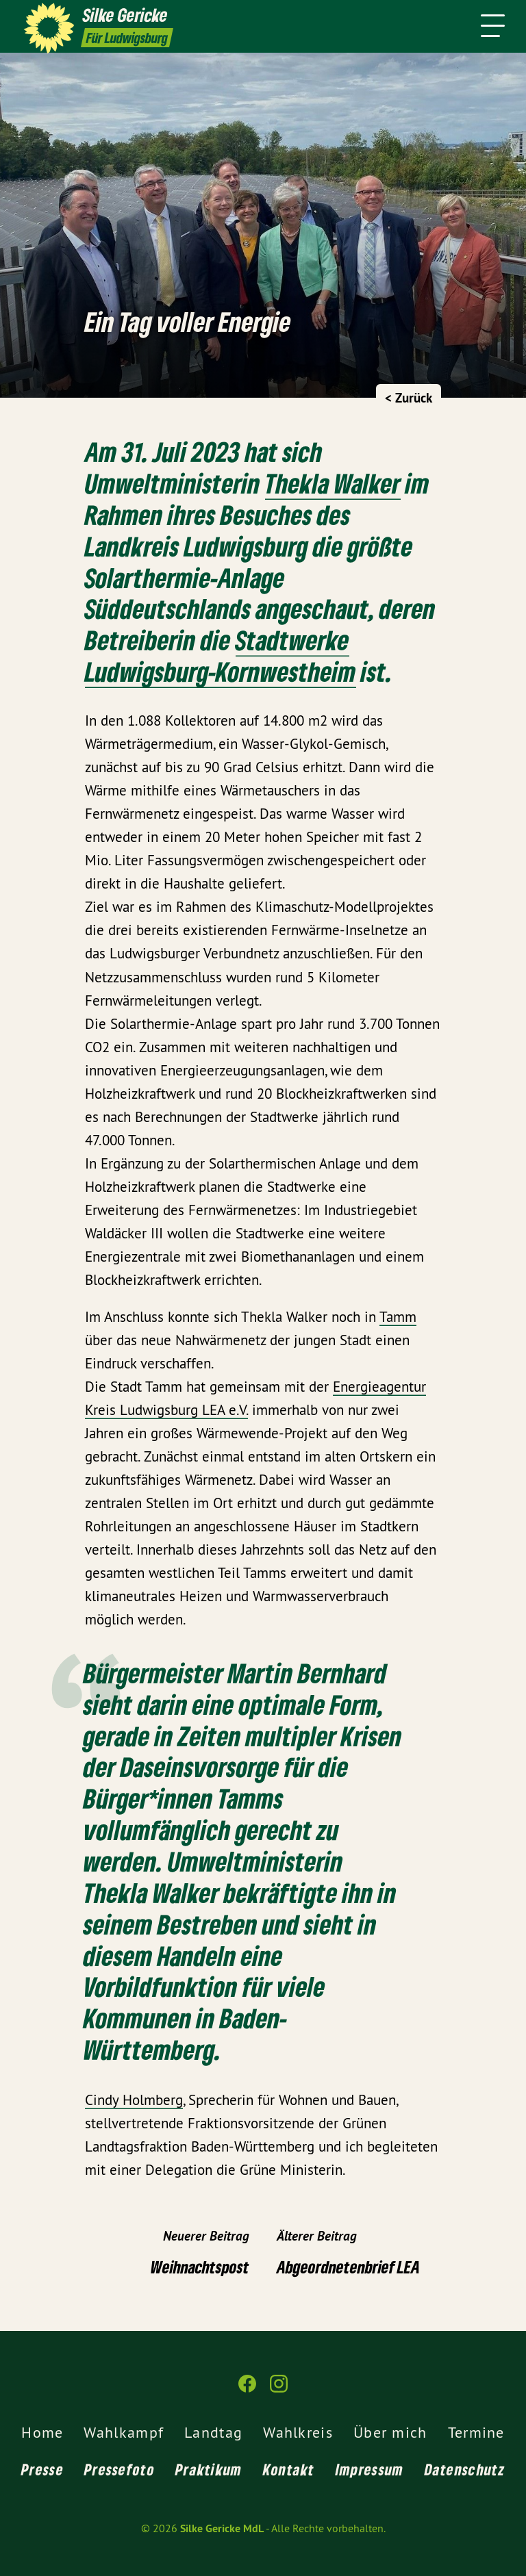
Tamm (397, 1317)
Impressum (370, 2469)
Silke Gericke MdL (222, 2528)
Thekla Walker (333, 483)
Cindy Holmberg (134, 2100)
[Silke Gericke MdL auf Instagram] (279, 2389)
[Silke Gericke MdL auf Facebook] (247, 2389)
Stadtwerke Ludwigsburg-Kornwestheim (220, 655)
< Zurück (408, 398)
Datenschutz (465, 2469)
